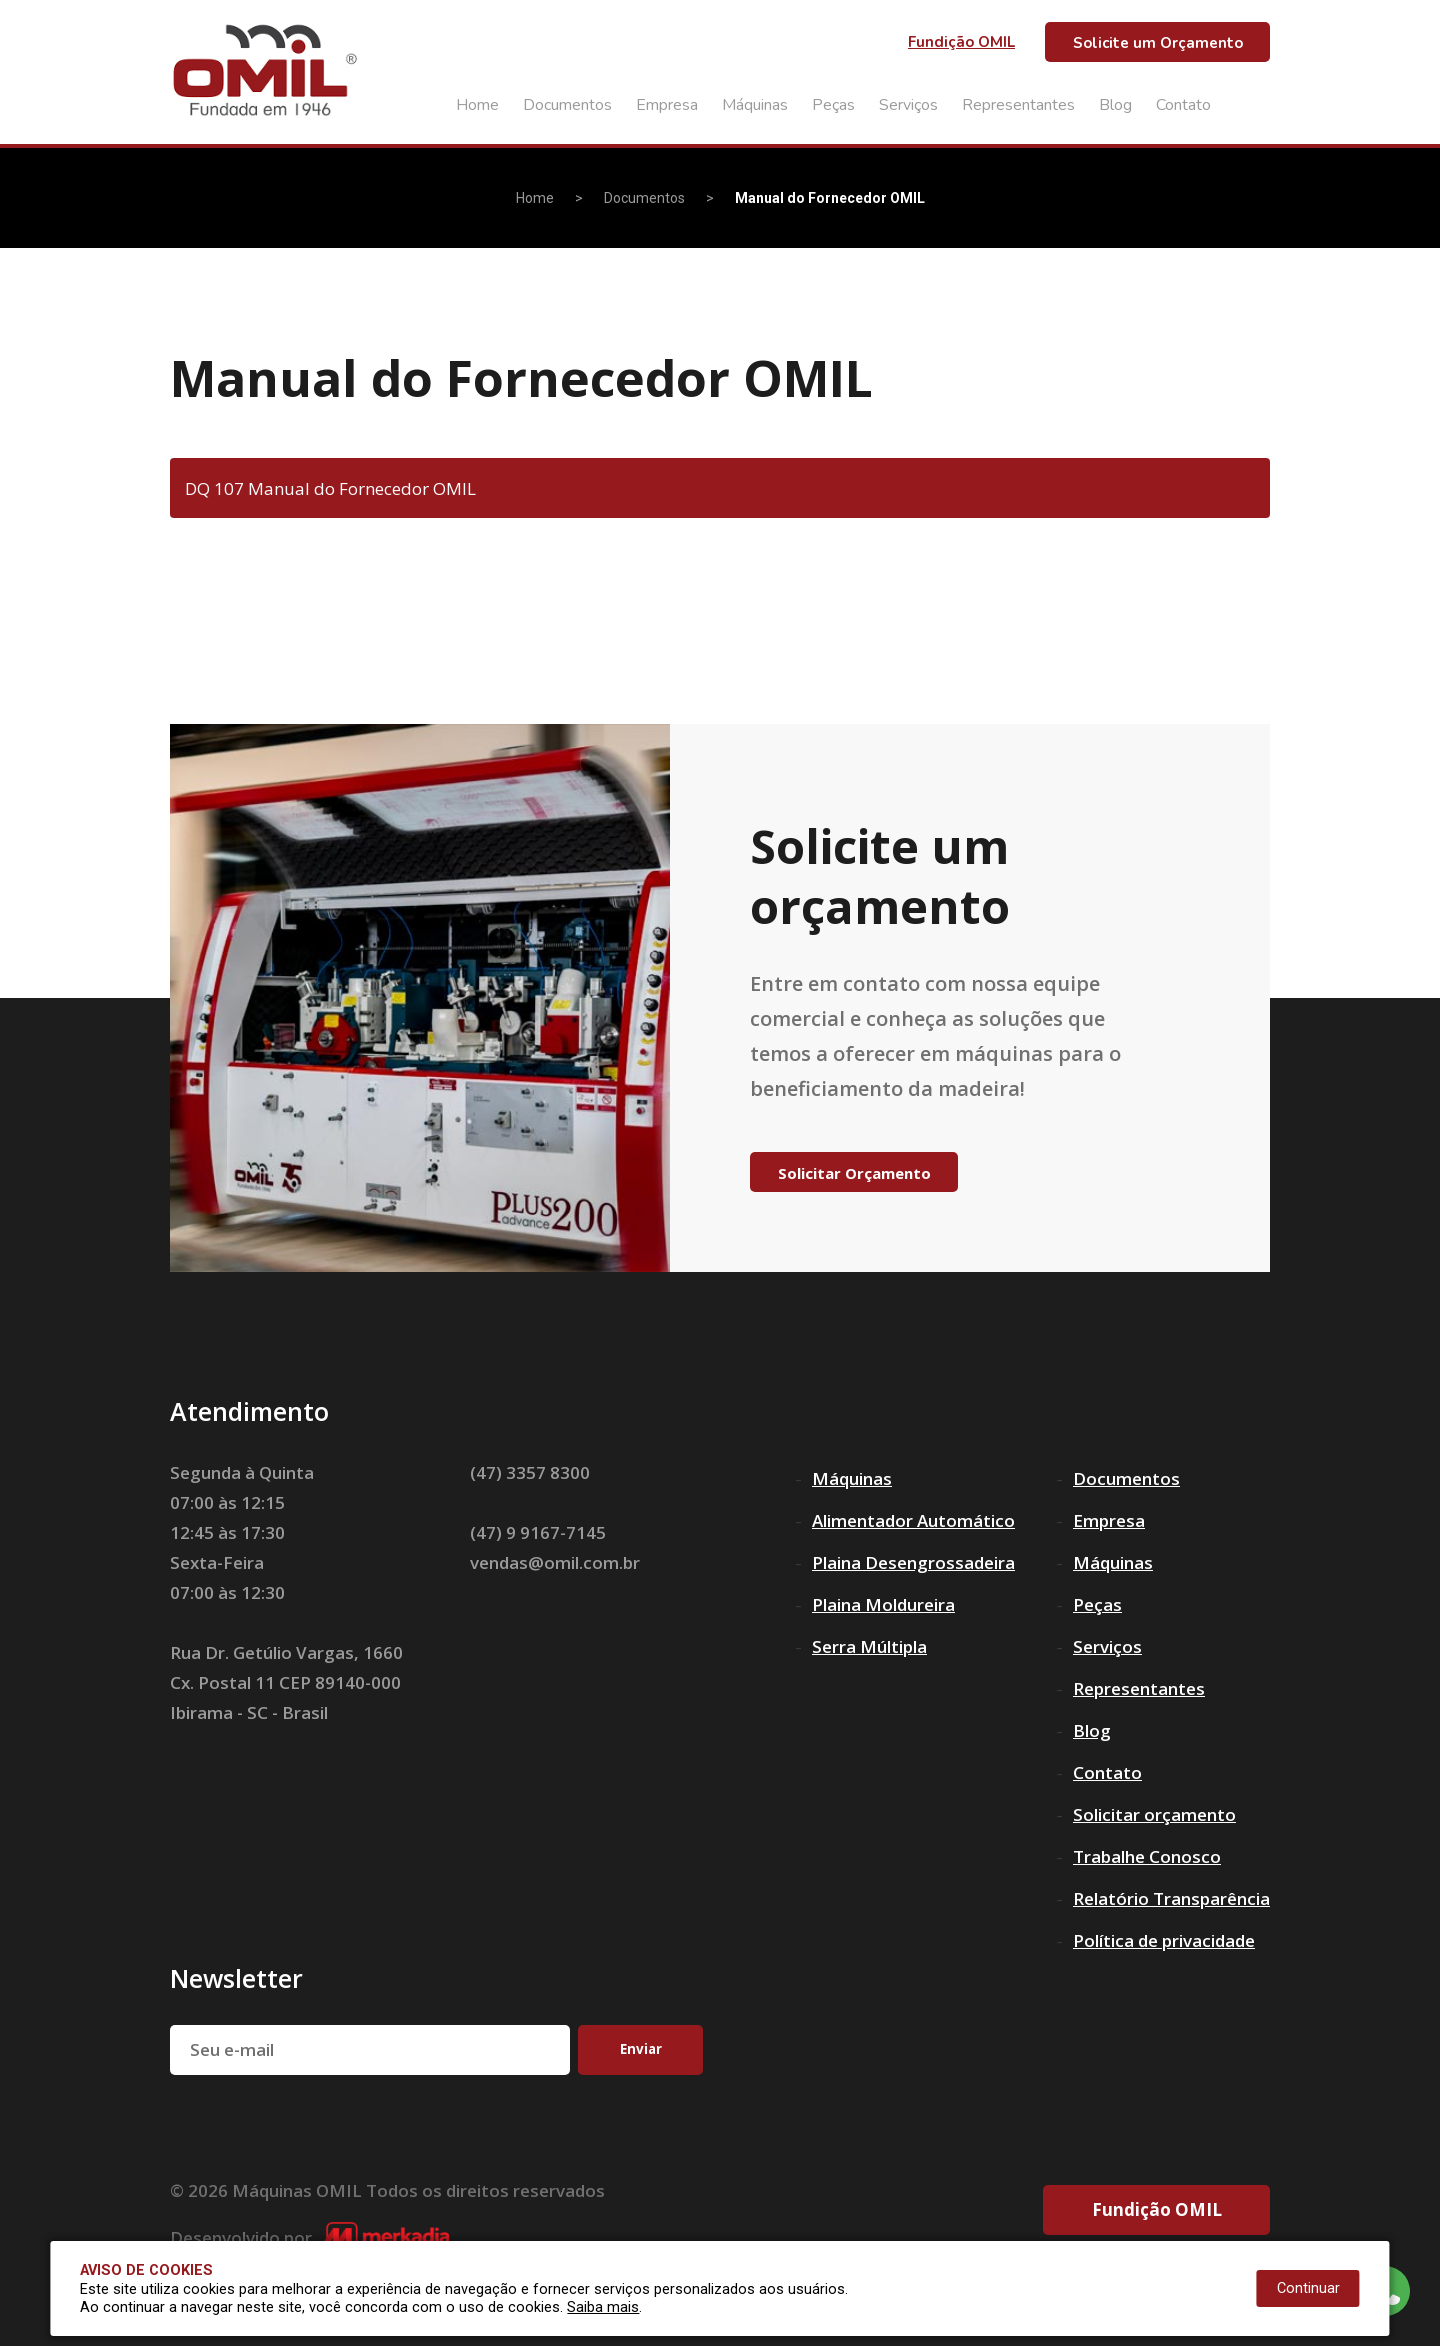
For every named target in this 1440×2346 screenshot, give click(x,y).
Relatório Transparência (1171, 1898)
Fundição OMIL (961, 42)
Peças (833, 105)
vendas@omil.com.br (555, 1562)
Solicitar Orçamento (854, 1173)
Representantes (1018, 105)
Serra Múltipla (869, 1646)
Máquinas (755, 105)
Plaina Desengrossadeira (913, 1562)
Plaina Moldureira (883, 1604)
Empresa (667, 105)
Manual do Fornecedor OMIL (830, 198)
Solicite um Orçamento (1158, 43)
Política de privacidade (1164, 1940)
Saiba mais (603, 2307)
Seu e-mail (232, 2049)
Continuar (1308, 2288)
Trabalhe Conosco (1147, 1856)
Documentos (567, 105)
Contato (1183, 105)
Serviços (908, 105)
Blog (1115, 105)
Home (477, 105)
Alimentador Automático (913, 1520)
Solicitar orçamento (1154, 1814)
